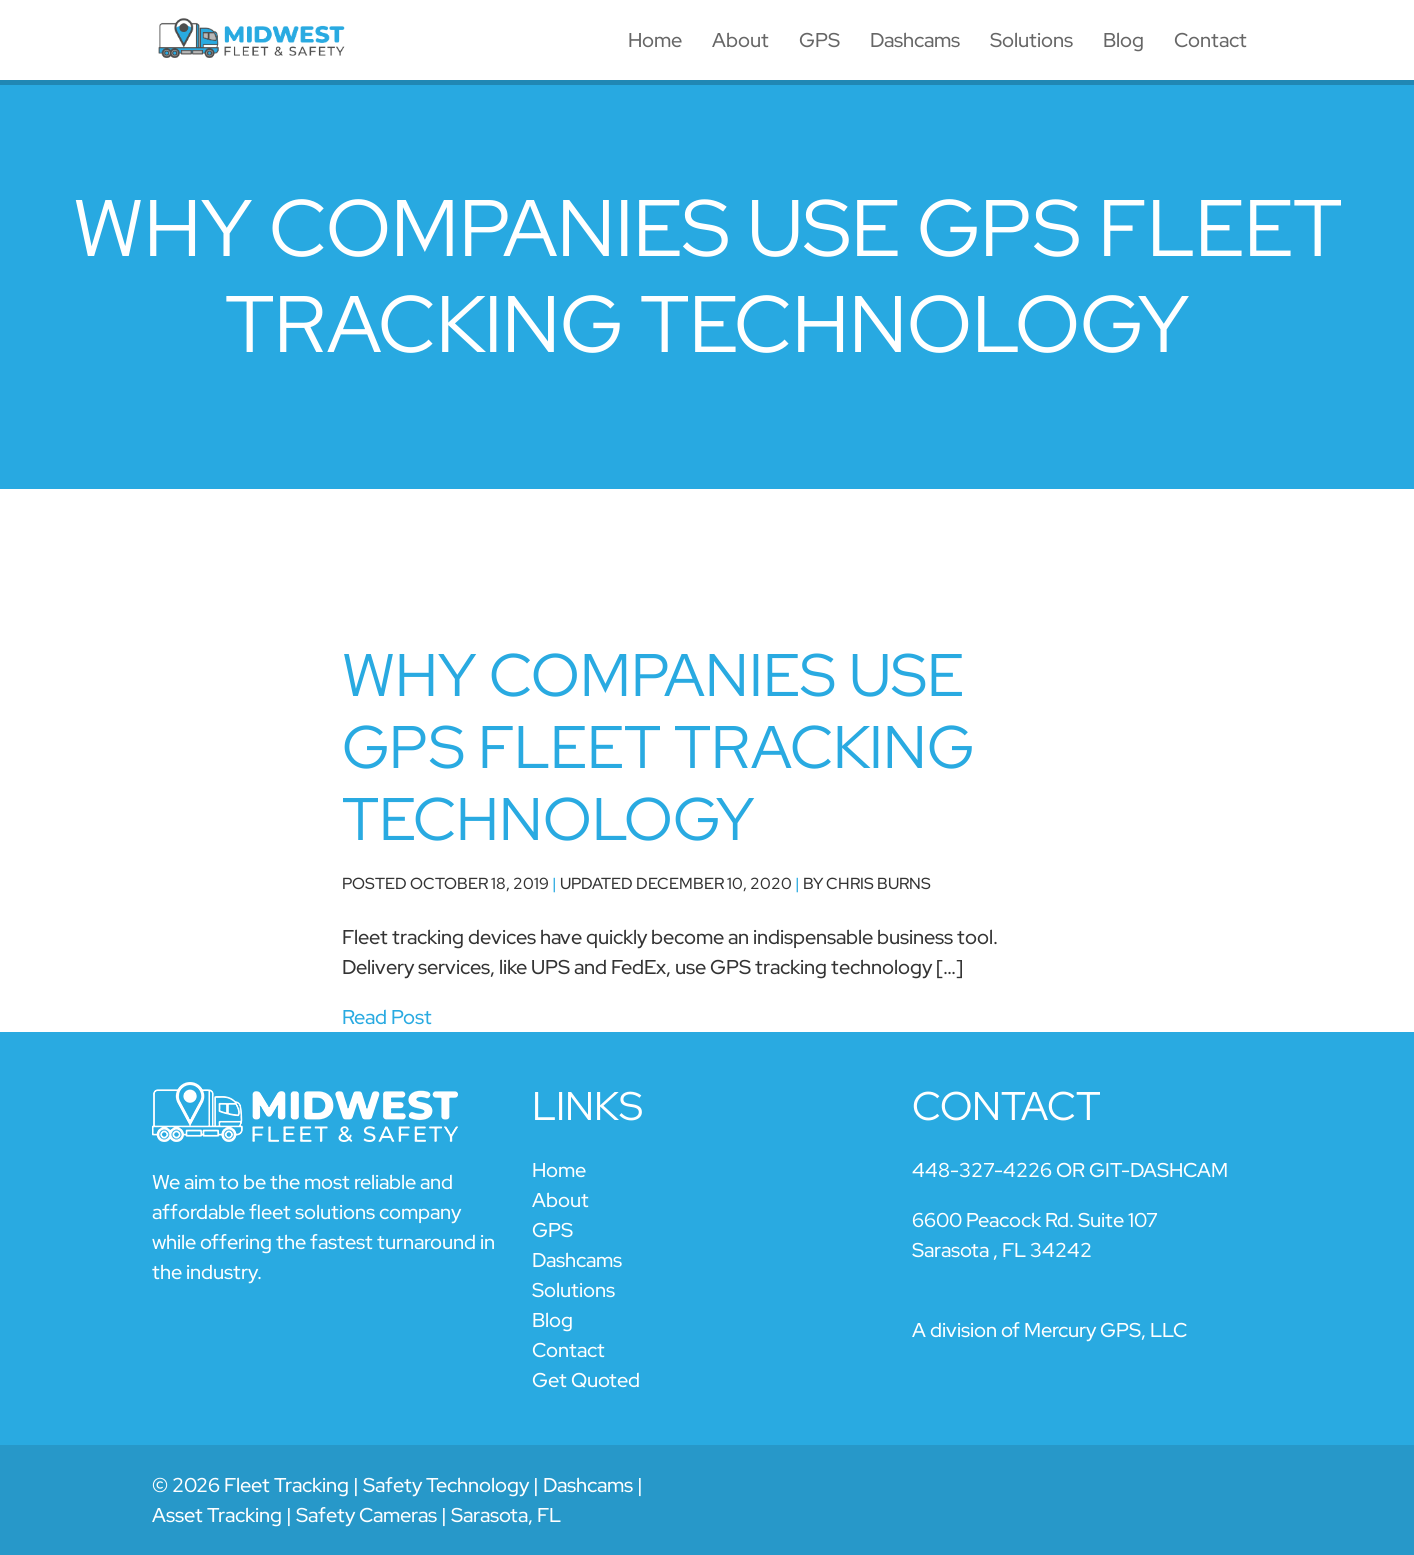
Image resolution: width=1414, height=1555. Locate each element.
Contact (1210, 40)
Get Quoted (586, 1380)
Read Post (387, 1017)
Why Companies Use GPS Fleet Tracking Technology (658, 746)
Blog (1123, 40)
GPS (819, 40)
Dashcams (915, 40)
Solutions (1031, 40)
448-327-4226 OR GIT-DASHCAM (1070, 1170)
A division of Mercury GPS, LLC (1049, 1330)
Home (655, 40)
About (740, 40)
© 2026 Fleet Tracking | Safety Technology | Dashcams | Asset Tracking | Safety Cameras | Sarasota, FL (397, 1500)
